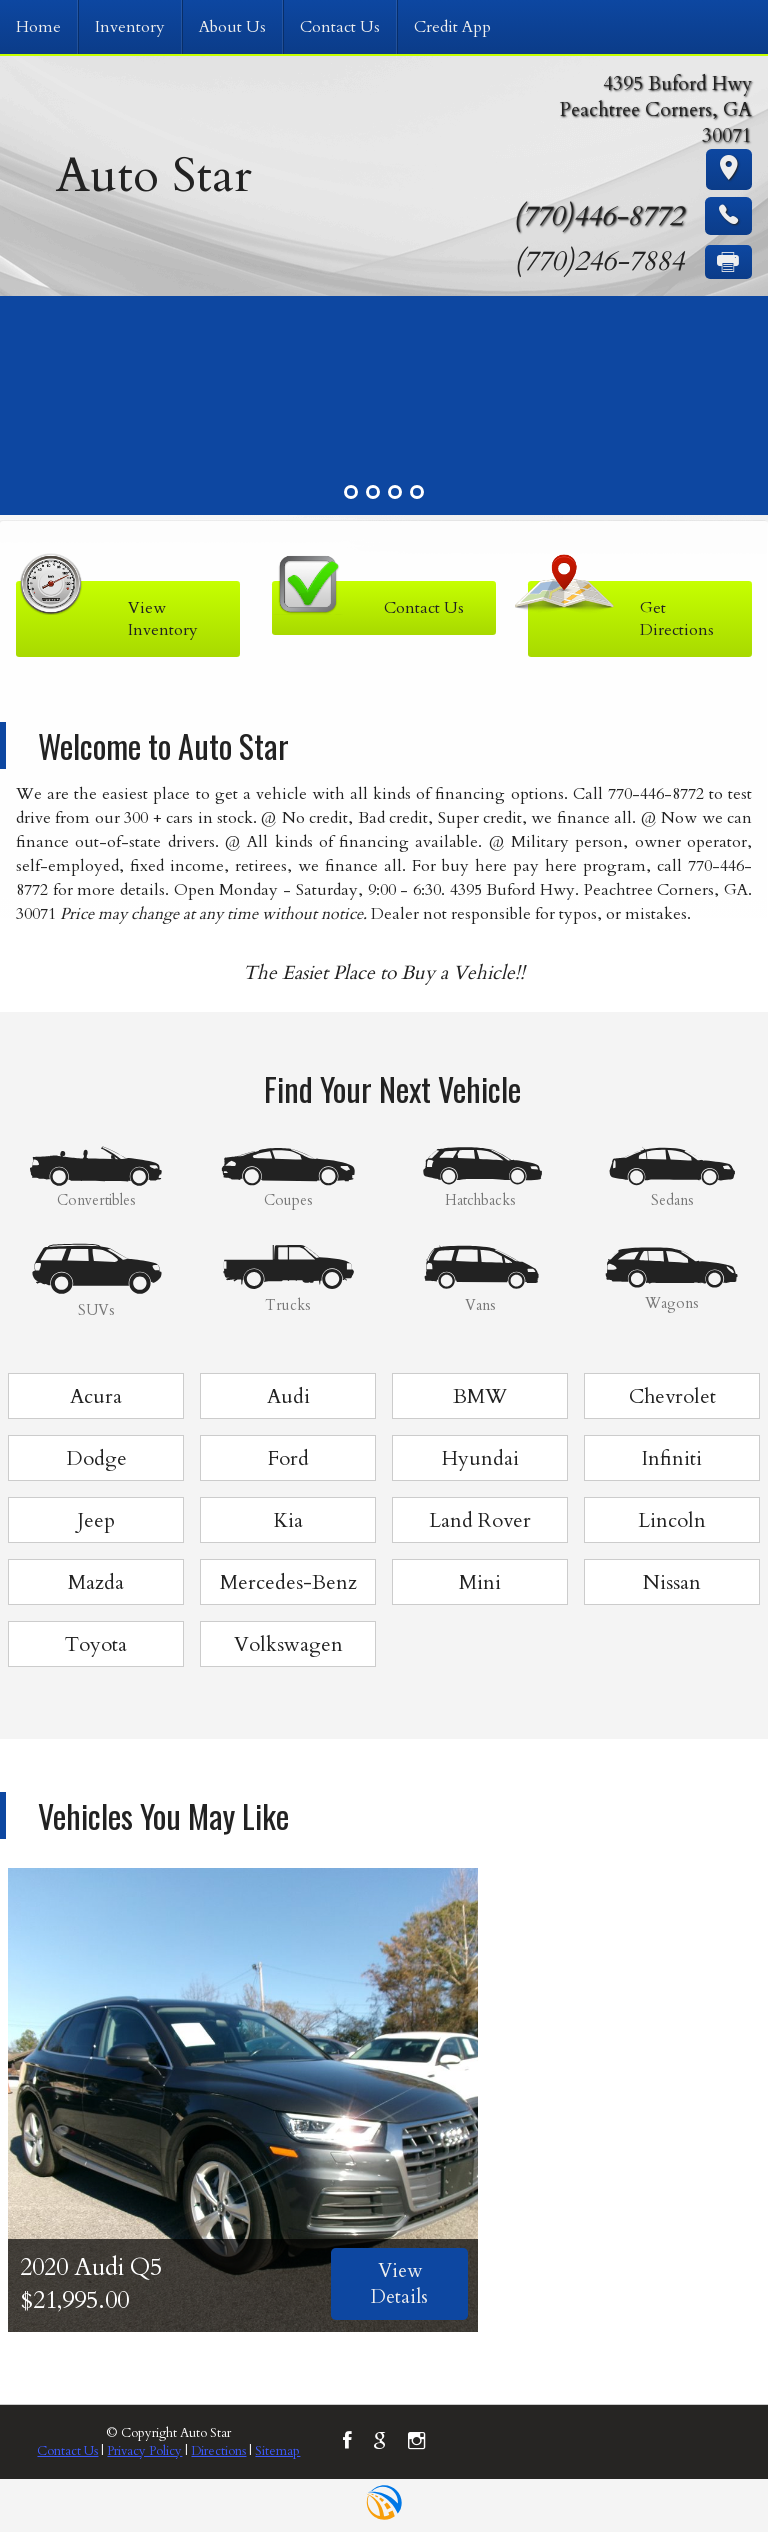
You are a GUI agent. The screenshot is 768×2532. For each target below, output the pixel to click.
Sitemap (277, 2451)
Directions (218, 2451)
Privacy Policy (144, 2451)
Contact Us (67, 2451)
